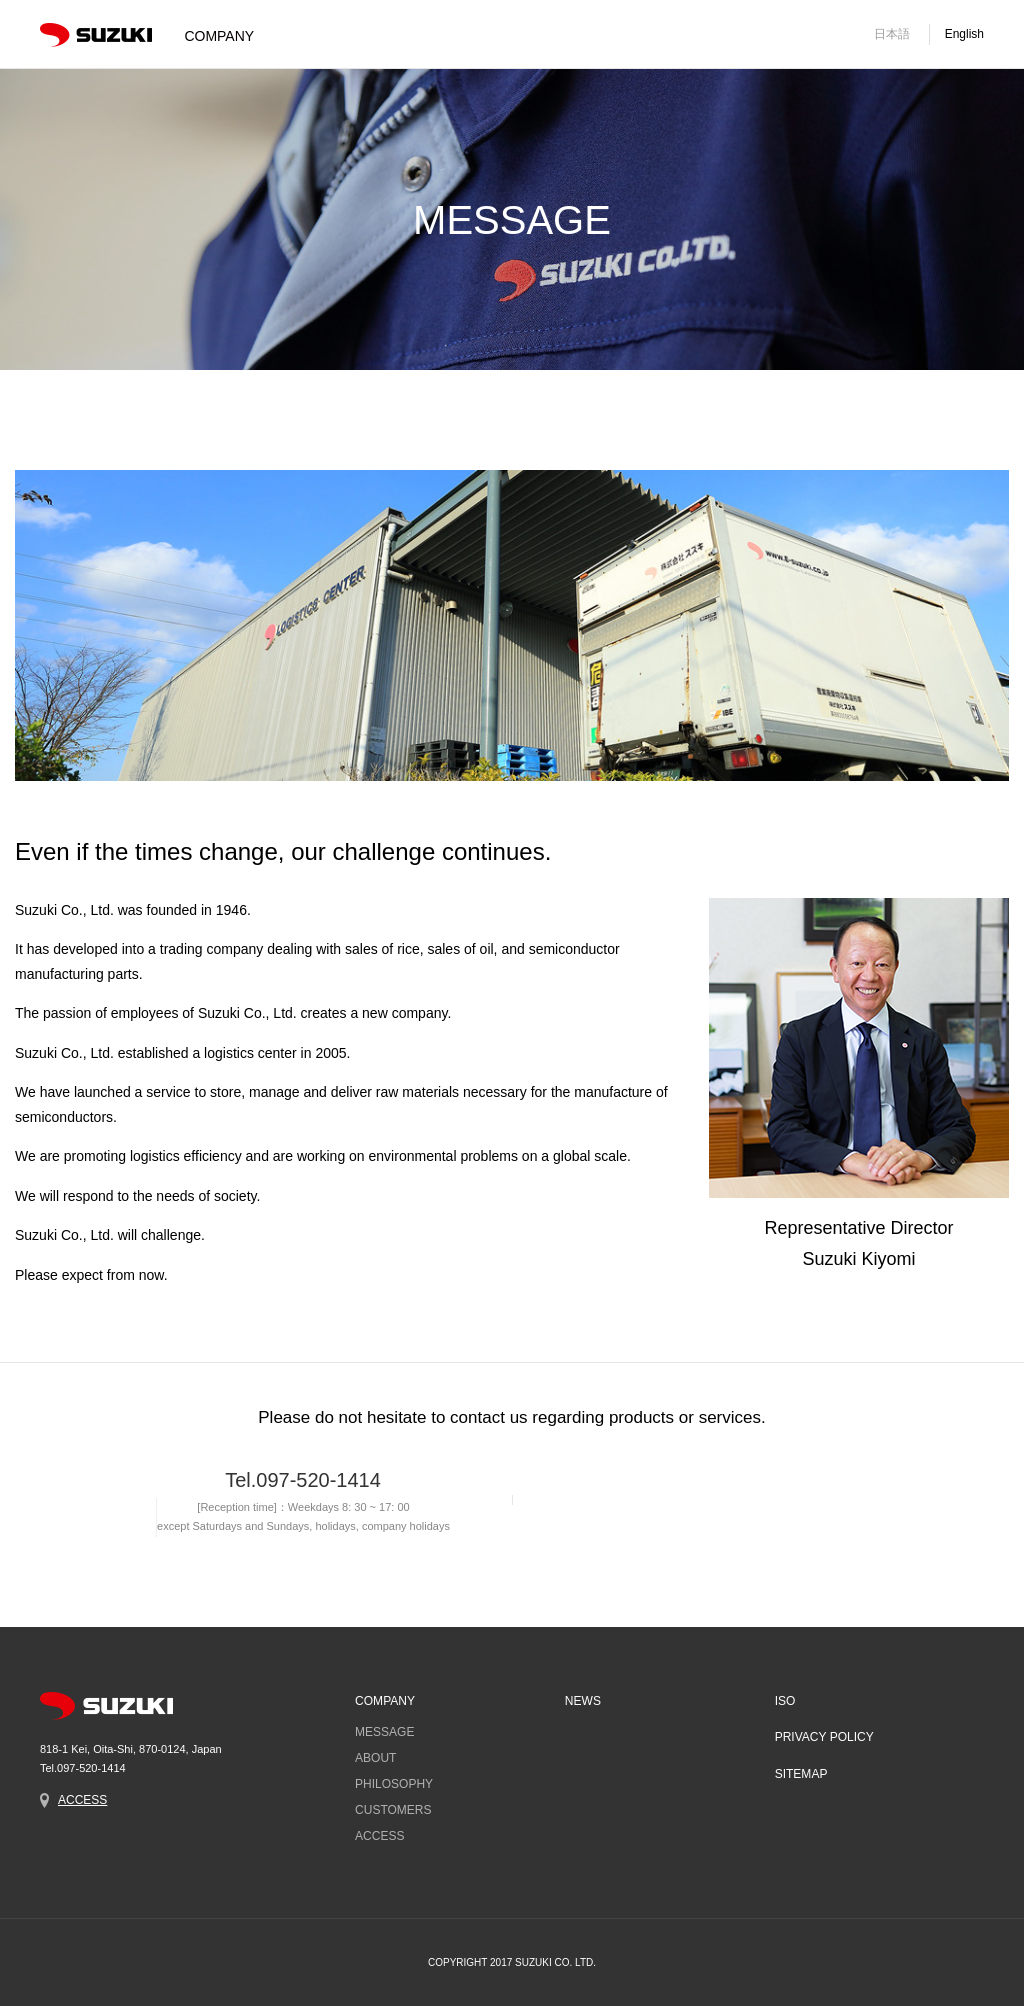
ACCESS (82, 1800)
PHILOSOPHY (394, 1785)
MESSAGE (384, 1733)
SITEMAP (800, 1774)
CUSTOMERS (393, 1811)
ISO (784, 1702)
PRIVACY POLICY (823, 1738)
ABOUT (375, 1759)
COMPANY (385, 1702)
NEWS (582, 1702)
